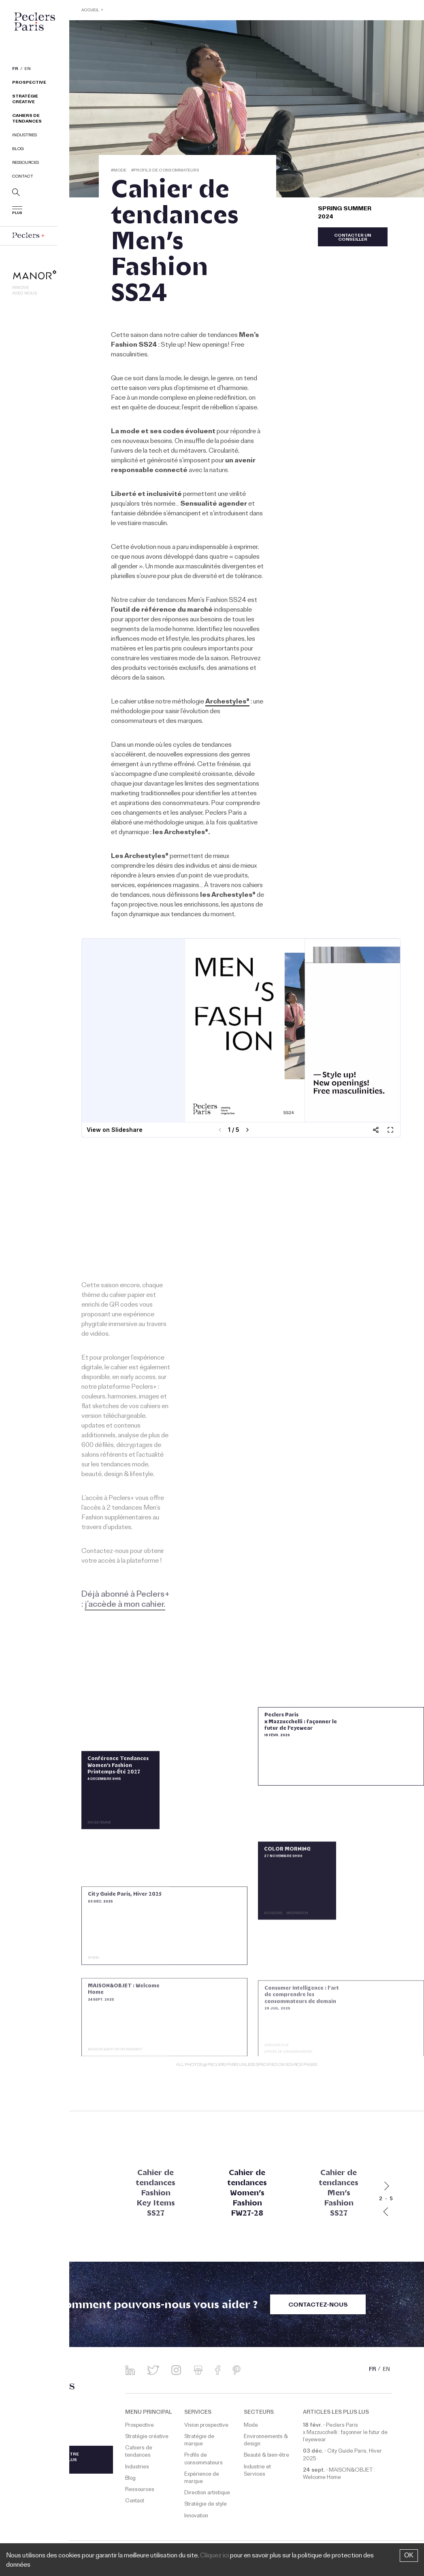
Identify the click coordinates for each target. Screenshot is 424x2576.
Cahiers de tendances (27, 120)
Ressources (25, 164)
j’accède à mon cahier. (125, 1605)
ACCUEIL (91, 10)
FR (15, 70)
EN (27, 70)
